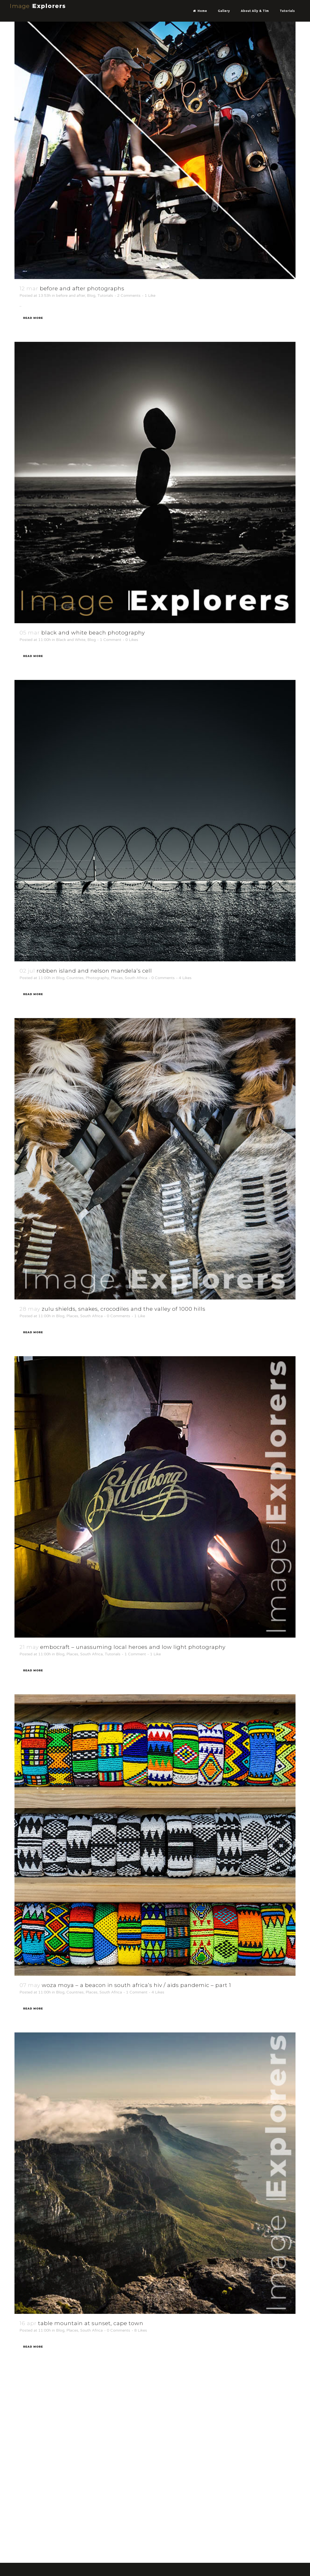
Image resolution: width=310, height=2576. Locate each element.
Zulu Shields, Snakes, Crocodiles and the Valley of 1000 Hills (123, 1309)
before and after (70, 295)
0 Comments (163, 977)
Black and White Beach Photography (93, 632)
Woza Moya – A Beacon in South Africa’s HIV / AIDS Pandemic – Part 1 (136, 1985)
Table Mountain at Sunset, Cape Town (90, 2323)
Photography (97, 977)
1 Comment (110, 639)
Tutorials (105, 295)
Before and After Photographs (82, 288)
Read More (33, 318)
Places (117, 977)
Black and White (70, 639)
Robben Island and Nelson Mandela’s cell (94, 970)
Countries (75, 977)
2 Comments (129, 295)
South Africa (136, 977)
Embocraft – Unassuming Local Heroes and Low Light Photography (132, 1647)
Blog (91, 295)
